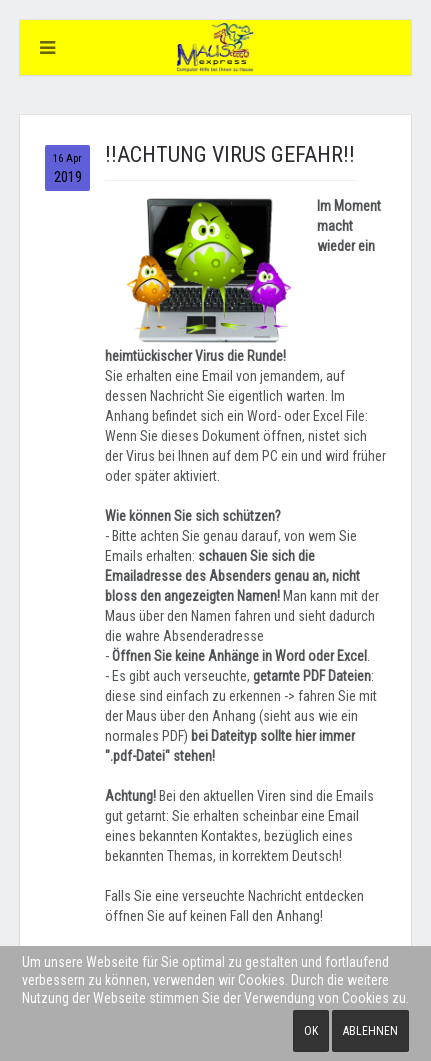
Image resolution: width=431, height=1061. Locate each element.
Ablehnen (370, 1031)
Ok (311, 1031)
